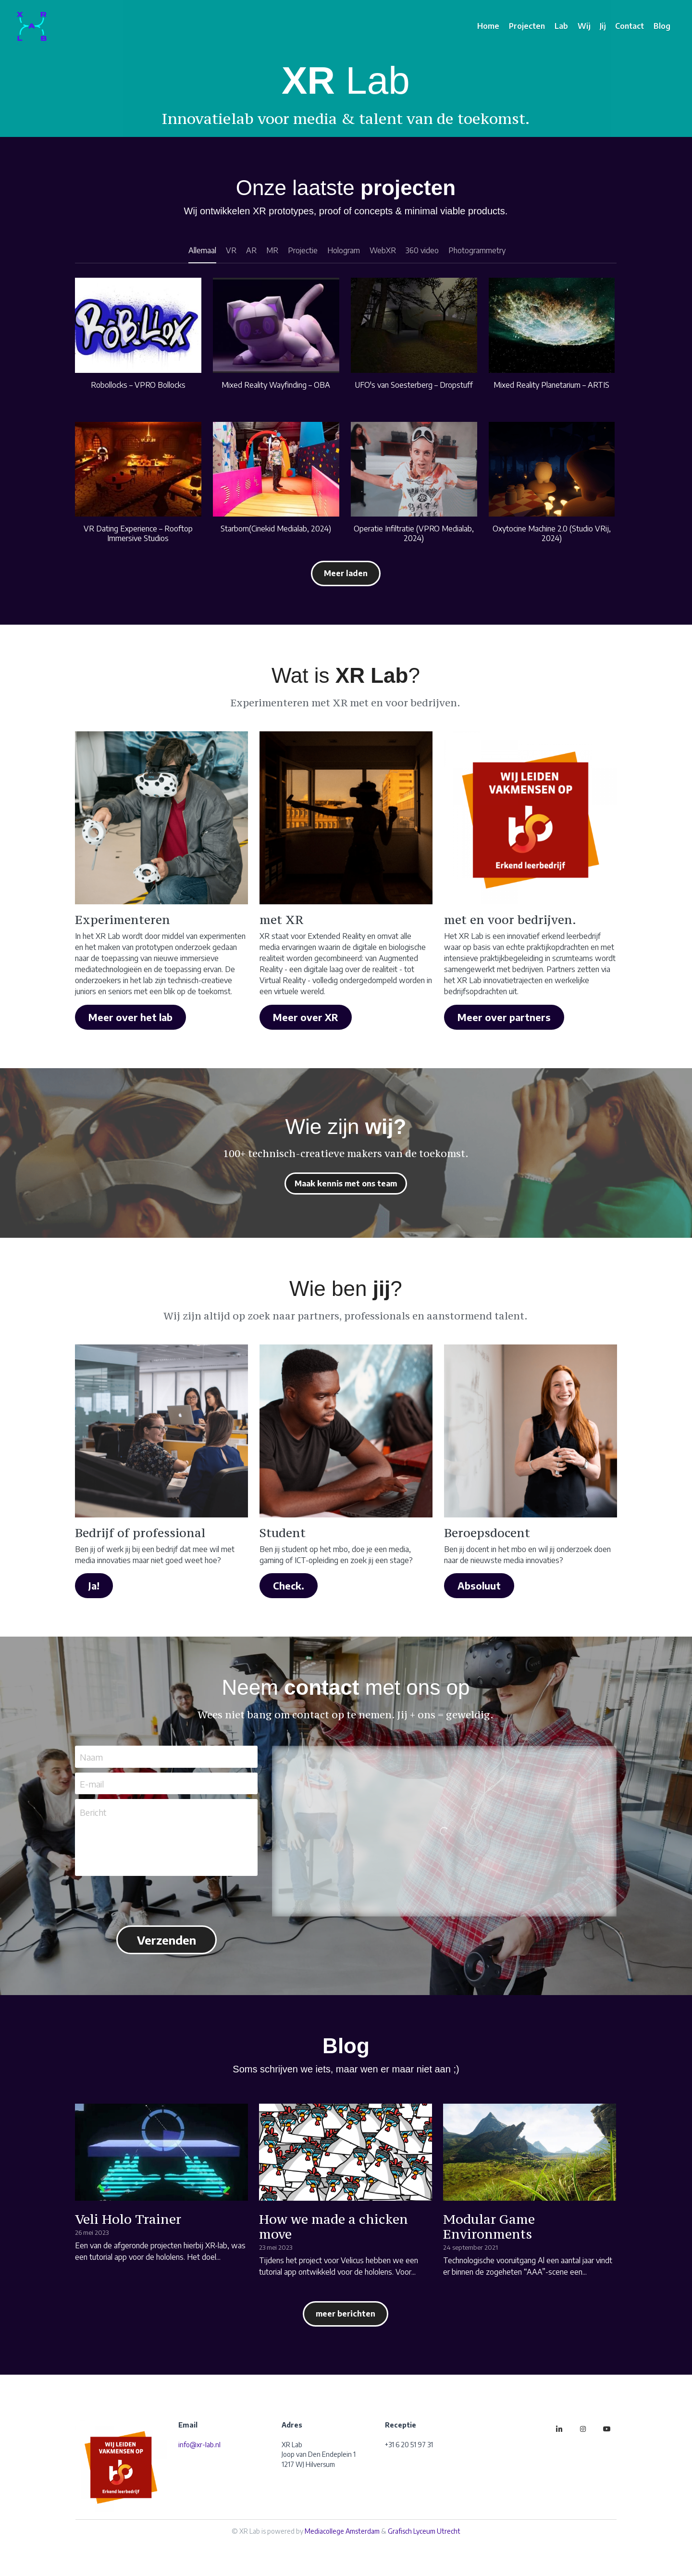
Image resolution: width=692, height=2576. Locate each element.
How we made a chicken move (333, 2226)
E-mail (92, 1783)
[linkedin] (559, 2429)
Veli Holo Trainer (128, 2219)
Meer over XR (305, 1017)
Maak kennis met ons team (346, 1183)
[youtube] (607, 2429)
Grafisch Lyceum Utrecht (424, 2531)
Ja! (93, 1585)
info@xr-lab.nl (199, 2444)
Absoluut (479, 1585)
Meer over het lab (130, 1017)
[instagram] (583, 2429)
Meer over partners (504, 1017)
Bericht (93, 1812)
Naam (91, 1757)
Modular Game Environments (489, 2226)
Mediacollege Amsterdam (342, 2531)
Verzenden (166, 1940)
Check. (288, 1585)
